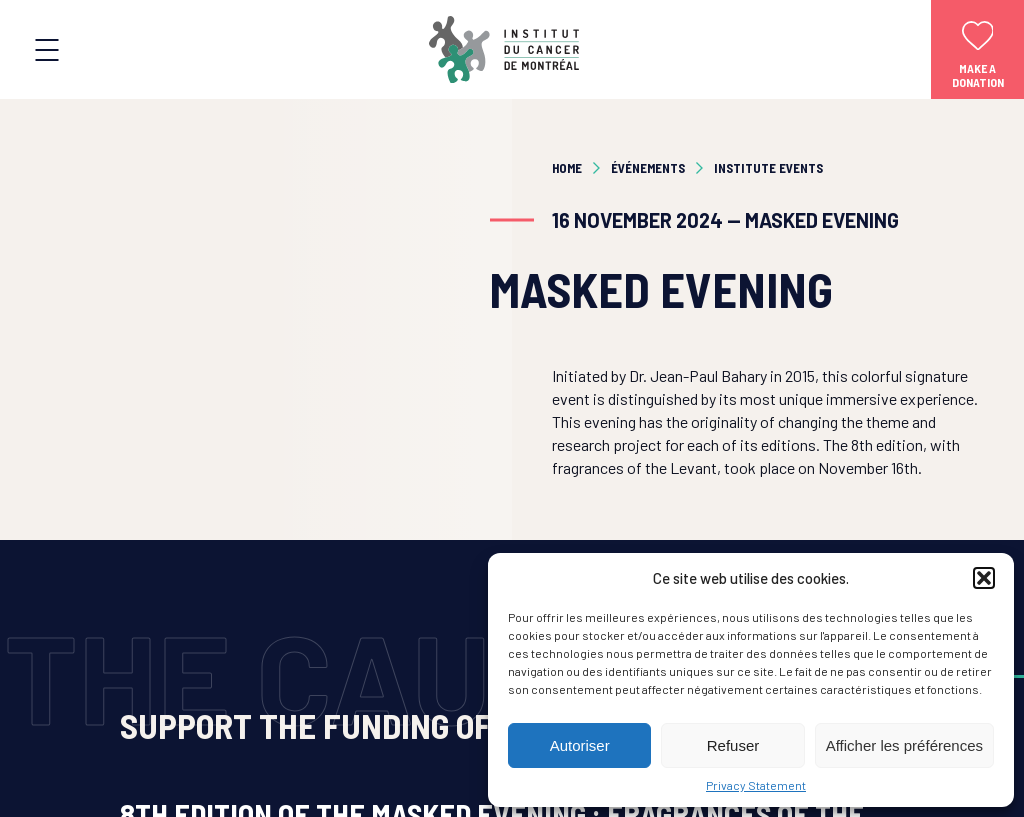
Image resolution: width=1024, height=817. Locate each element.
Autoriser (580, 745)
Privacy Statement (756, 785)
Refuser (733, 745)
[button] (984, 578)
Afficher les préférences (904, 745)
